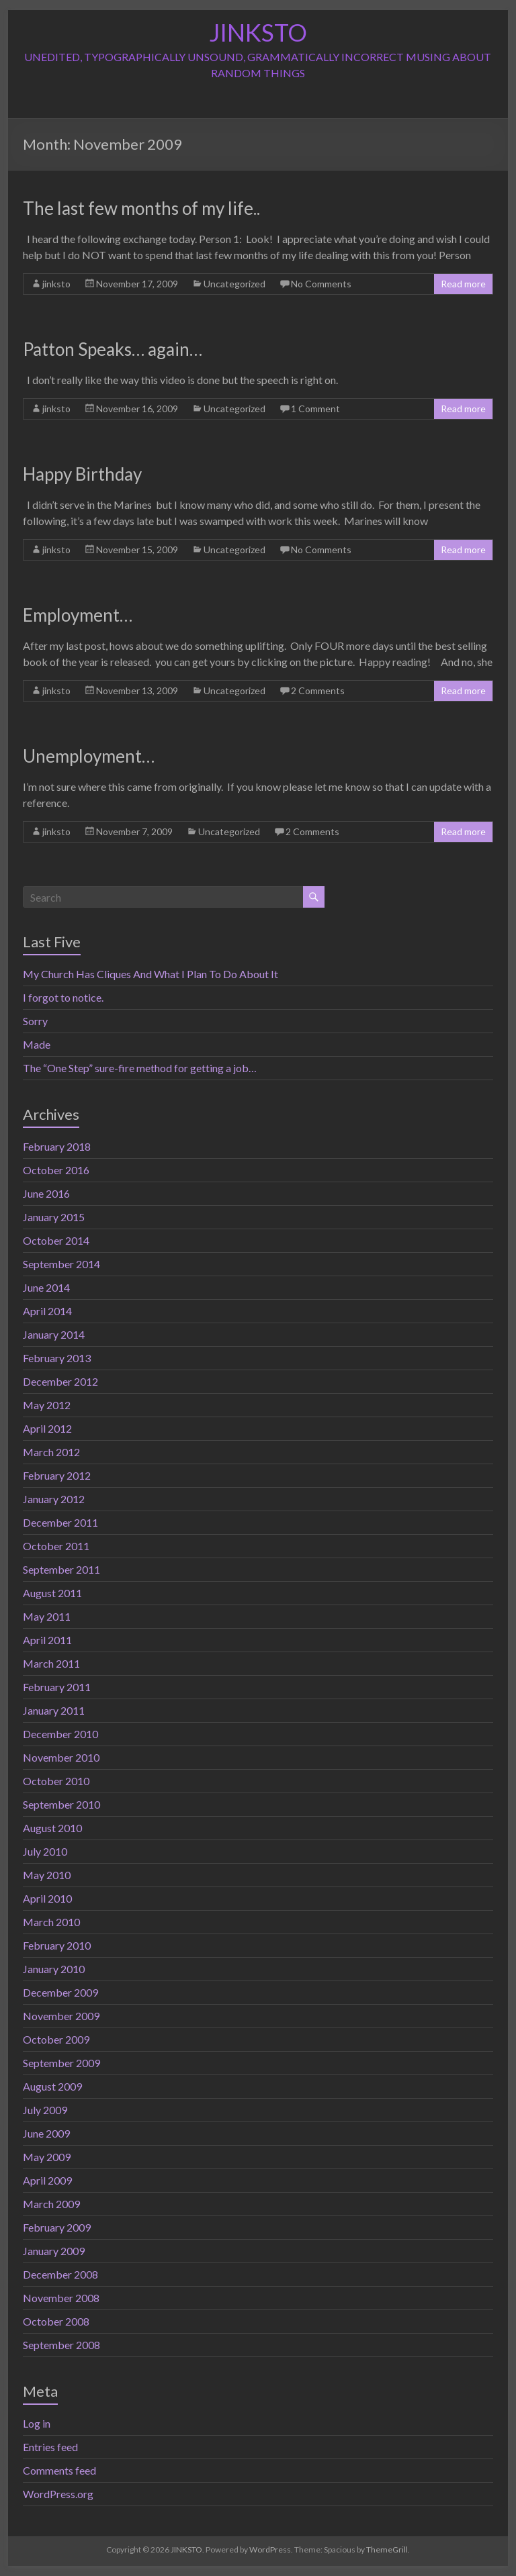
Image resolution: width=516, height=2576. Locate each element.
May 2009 (47, 2156)
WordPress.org (58, 2493)
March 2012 (51, 1451)
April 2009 (47, 2180)
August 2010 (52, 1827)
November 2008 (61, 2297)
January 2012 (54, 1498)
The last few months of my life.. (141, 208)
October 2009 (56, 2039)
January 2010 (54, 1968)
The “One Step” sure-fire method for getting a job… (140, 1067)
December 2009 (60, 1992)
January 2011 (54, 1710)
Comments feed (59, 2470)
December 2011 (60, 1522)
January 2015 (54, 1216)
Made (36, 1044)
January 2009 (54, 2250)
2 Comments (318, 690)
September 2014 (61, 1263)
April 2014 (47, 1310)
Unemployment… (89, 756)
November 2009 (61, 2015)
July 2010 (45, 1851)
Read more (463, 283)
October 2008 (56, 2321)
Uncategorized (234, 283)
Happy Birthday (82, 474)
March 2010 (51, 1921)
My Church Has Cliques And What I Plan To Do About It (150, 973)
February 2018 (57, 1146)
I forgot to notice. (63, 997)
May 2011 (47, 1616)
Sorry (35, 1020)
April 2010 (47, 1898)
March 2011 (51, 1663)
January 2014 (54, 1334)
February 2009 (57, 2227)
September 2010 (61, 1804)
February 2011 (57, 1686)
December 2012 (60, 1381)
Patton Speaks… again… (112, 349)
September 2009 (61, 2062)
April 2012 (47, 1428)
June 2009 (46, 2133)
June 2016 (46, 1193)
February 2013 (57, 1357)
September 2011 (61, 1569)
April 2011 (47, 1639)
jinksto (56, 283)
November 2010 (61, 1757)
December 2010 (60, 1733)
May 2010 (47, 1874)
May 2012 (47, 1404)
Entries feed (50, 2446)
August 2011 (52, 1592)
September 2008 (61, 2344)
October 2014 (56, 1240)
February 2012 (57, 1475)
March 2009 (51, 2203)
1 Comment (315, 408)
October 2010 (56, 1780)
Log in (36, 2423)
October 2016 (56, 1169)
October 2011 (56, 1545)
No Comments (321, 283)
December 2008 (60, 2274)
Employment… (77, 615)
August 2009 (52, 2086)
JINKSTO (258, 32)
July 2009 (45, 2109)
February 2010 (57, 1945)
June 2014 (46, 1287)
